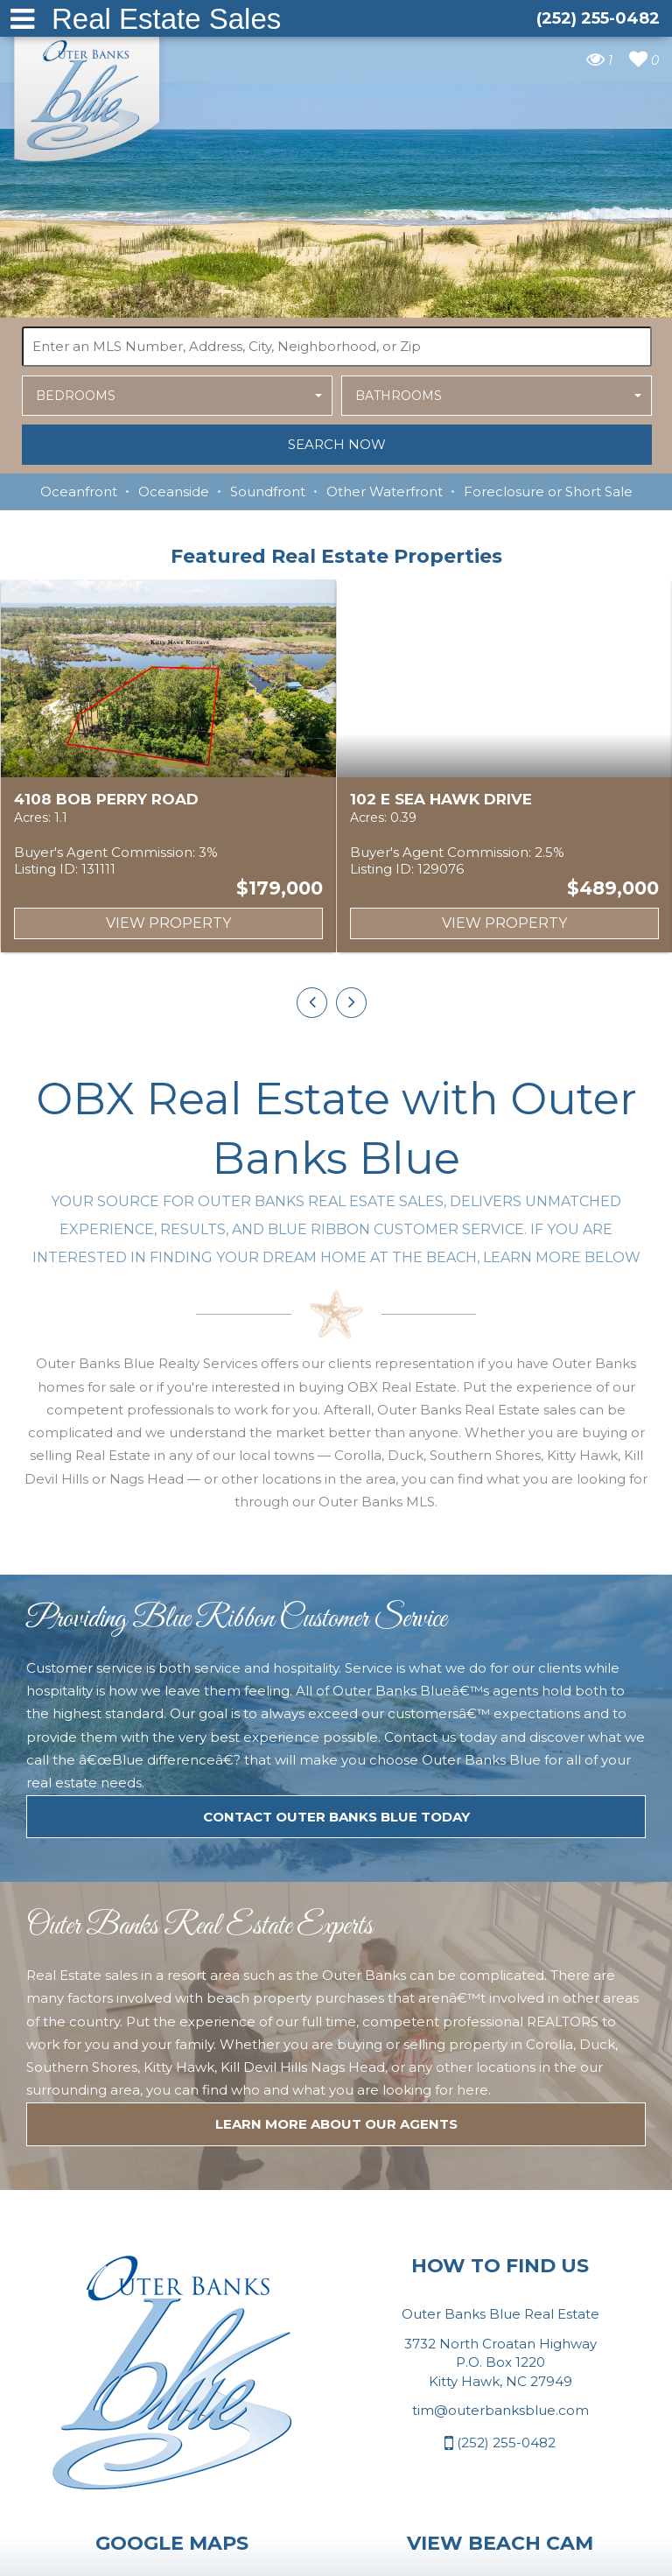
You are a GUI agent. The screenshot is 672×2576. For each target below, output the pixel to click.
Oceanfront (78, 491)
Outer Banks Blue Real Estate (87, 94)
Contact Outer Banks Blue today (336, 1904)
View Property (168, 923)
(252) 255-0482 (500, 2531)
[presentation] (312, 1002)
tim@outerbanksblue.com (500, 2497)
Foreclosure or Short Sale (548, 491)
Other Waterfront (384, 491)
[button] (177, 396)
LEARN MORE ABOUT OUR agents (336, 2211)
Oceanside (173, 491)
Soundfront (267, 491)
